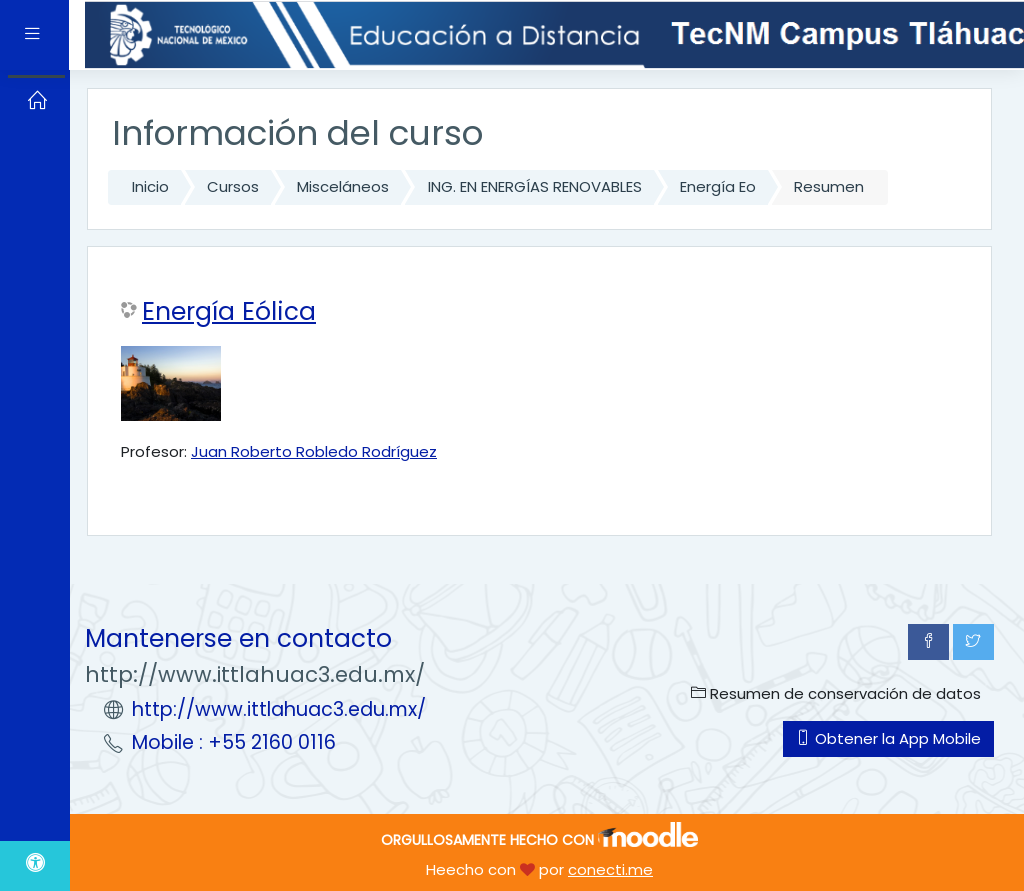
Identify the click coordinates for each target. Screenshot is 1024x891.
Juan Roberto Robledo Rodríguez (314, 451)
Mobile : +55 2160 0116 (234, 742)
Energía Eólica (229, 312)
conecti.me (610, 869)
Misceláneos (343, 186)
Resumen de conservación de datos (836, 693)
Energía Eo (718, 186)
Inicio (150, 186)
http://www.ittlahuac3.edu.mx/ (279, 709)
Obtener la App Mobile (888, 738)
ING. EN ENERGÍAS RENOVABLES (535, 186)
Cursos (233, 186)
